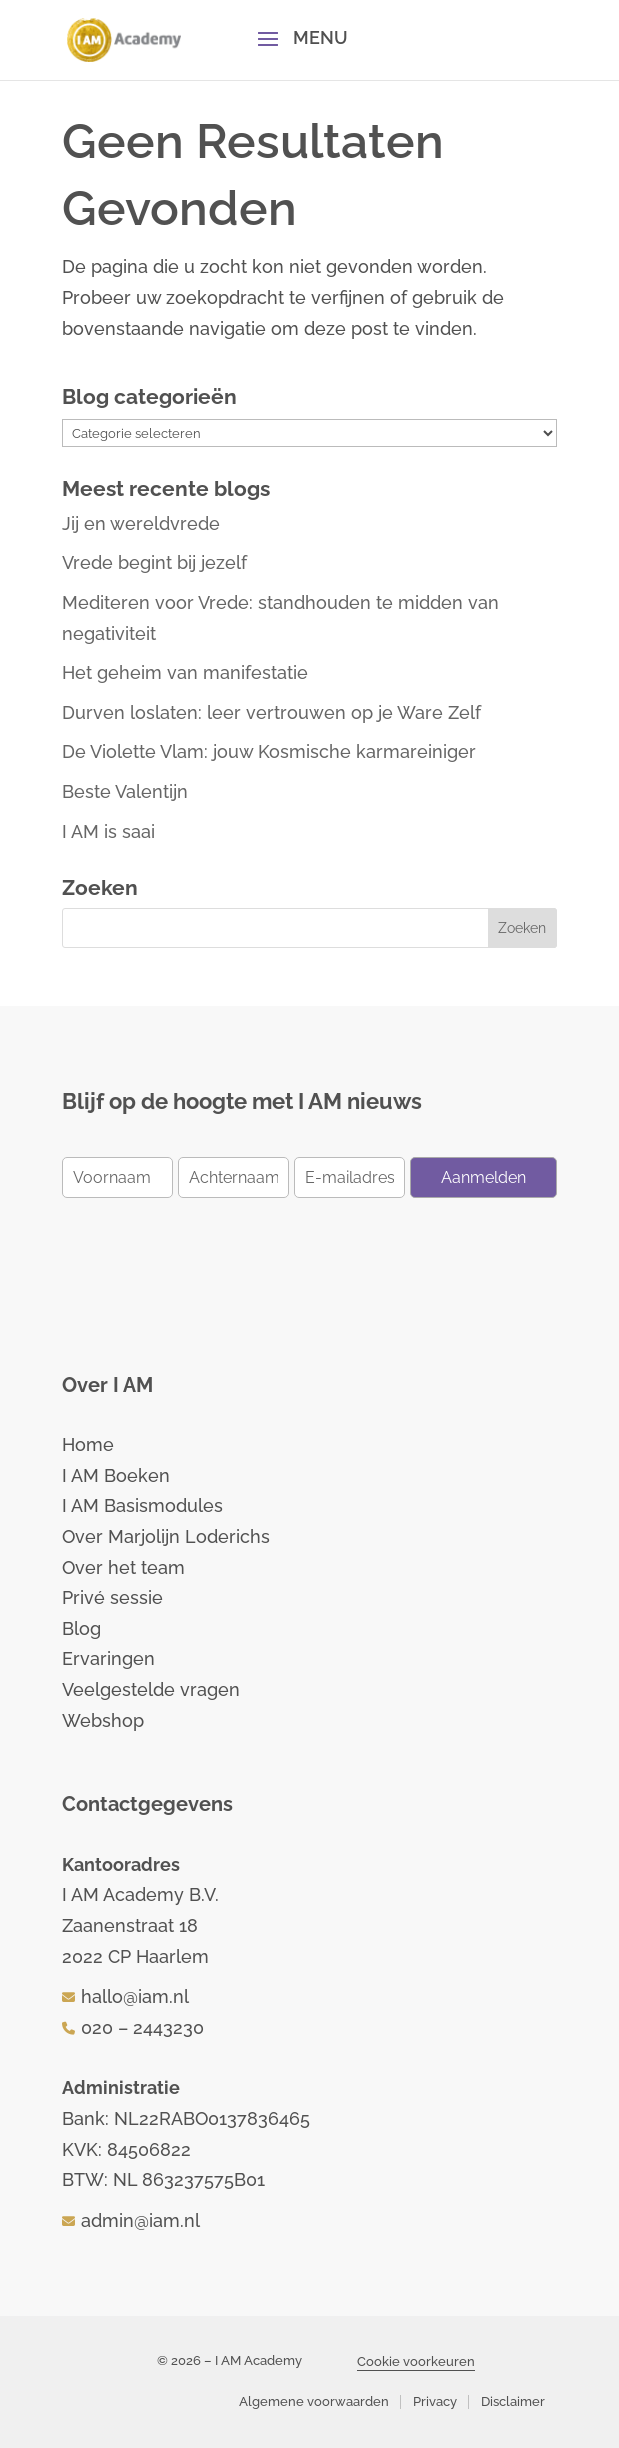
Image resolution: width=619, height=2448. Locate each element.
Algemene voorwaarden (314, 2401)
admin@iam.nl (140, 2220)
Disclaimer (513, 2401)
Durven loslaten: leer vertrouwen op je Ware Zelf (271, 712)
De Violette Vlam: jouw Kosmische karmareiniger (269, 751)
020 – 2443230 (142, 2027)
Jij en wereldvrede (141, 523)
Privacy (435, 2401)
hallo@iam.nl (135, 1996)
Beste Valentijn (125, 791)
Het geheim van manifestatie (185, 672)
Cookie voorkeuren (416, 2361)
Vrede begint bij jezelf (154, 562)
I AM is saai (108, 831)
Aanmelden (483, 1177)
